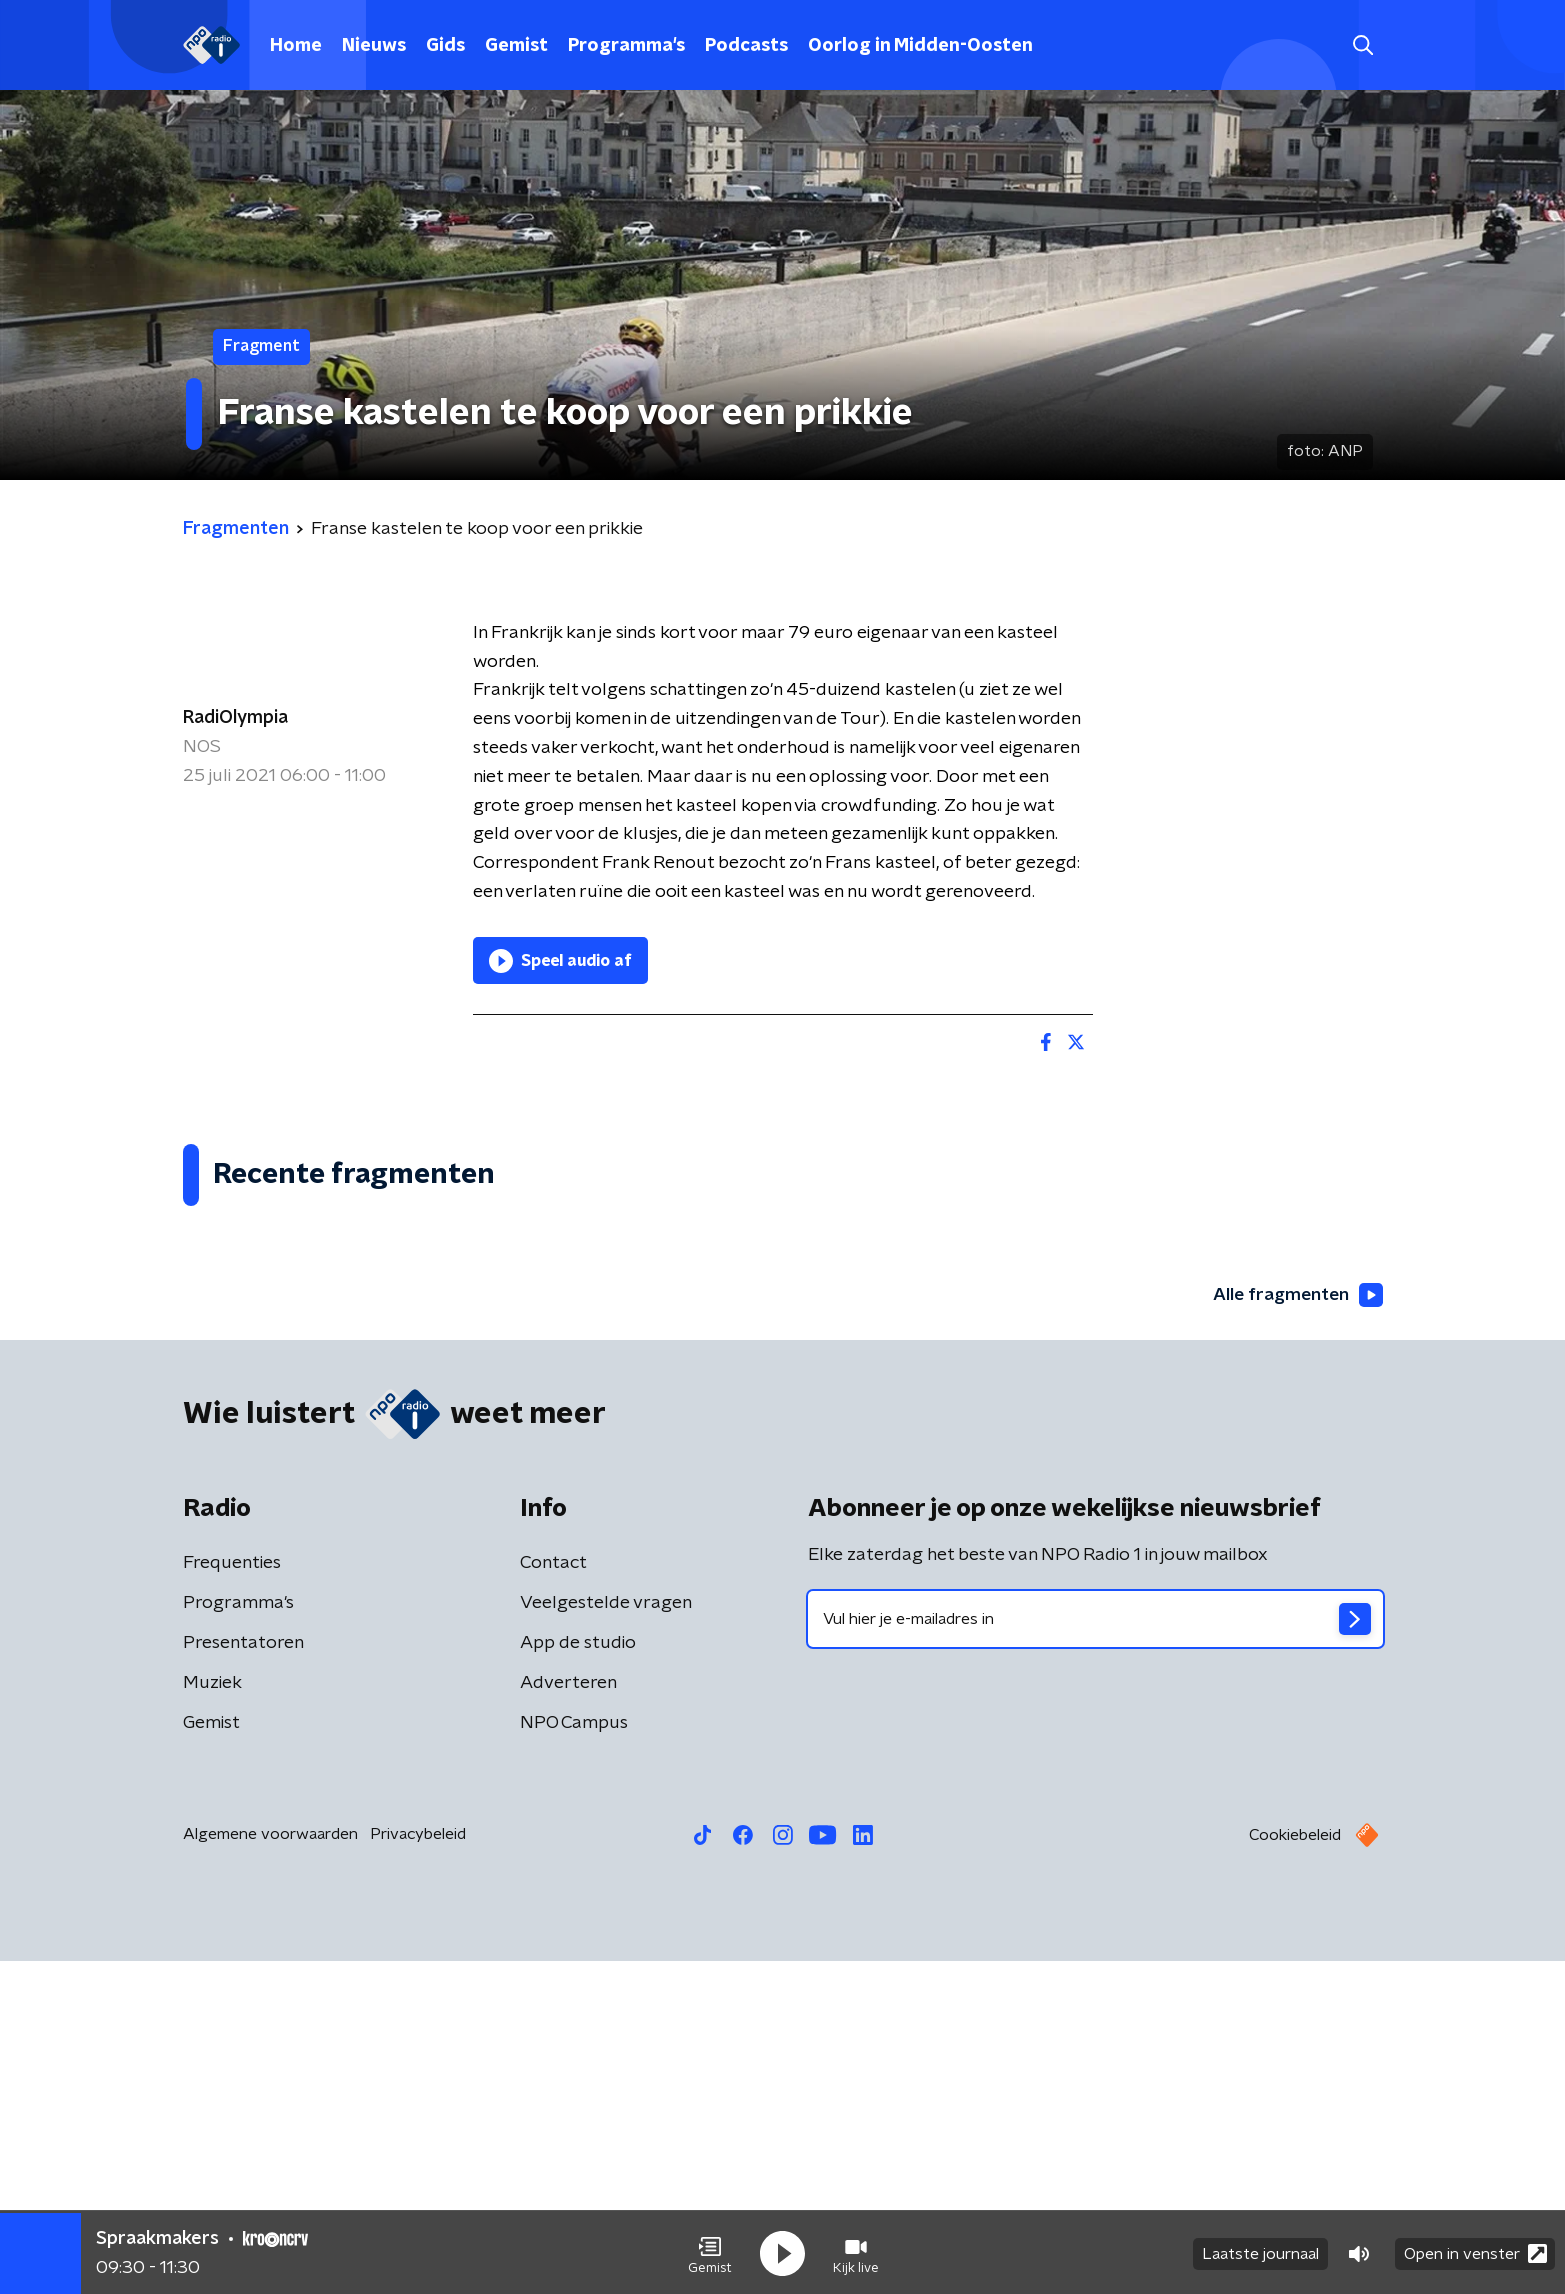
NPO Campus (574, 2056)
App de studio (578, 1976)
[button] (710, 2252)
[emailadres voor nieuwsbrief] (1095, 1952)
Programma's (626, 46)
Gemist (516, 46)
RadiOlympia (235, 718)
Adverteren (568, 2016)
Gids (445, 46)
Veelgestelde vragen (606, 1936)
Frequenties (232, 1896)
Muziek (212, 2016)
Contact (553, 1896)
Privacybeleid (418, 2167)
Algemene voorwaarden (270, 2167)
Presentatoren (243, 1976)
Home (296, 46)
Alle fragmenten (1296, 1628)
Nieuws (374, 46)
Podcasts (746, 46)
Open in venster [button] (1475, 2251)
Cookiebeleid (1295, 2168)
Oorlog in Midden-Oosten (920, 46)
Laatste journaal (1260, 2252)
